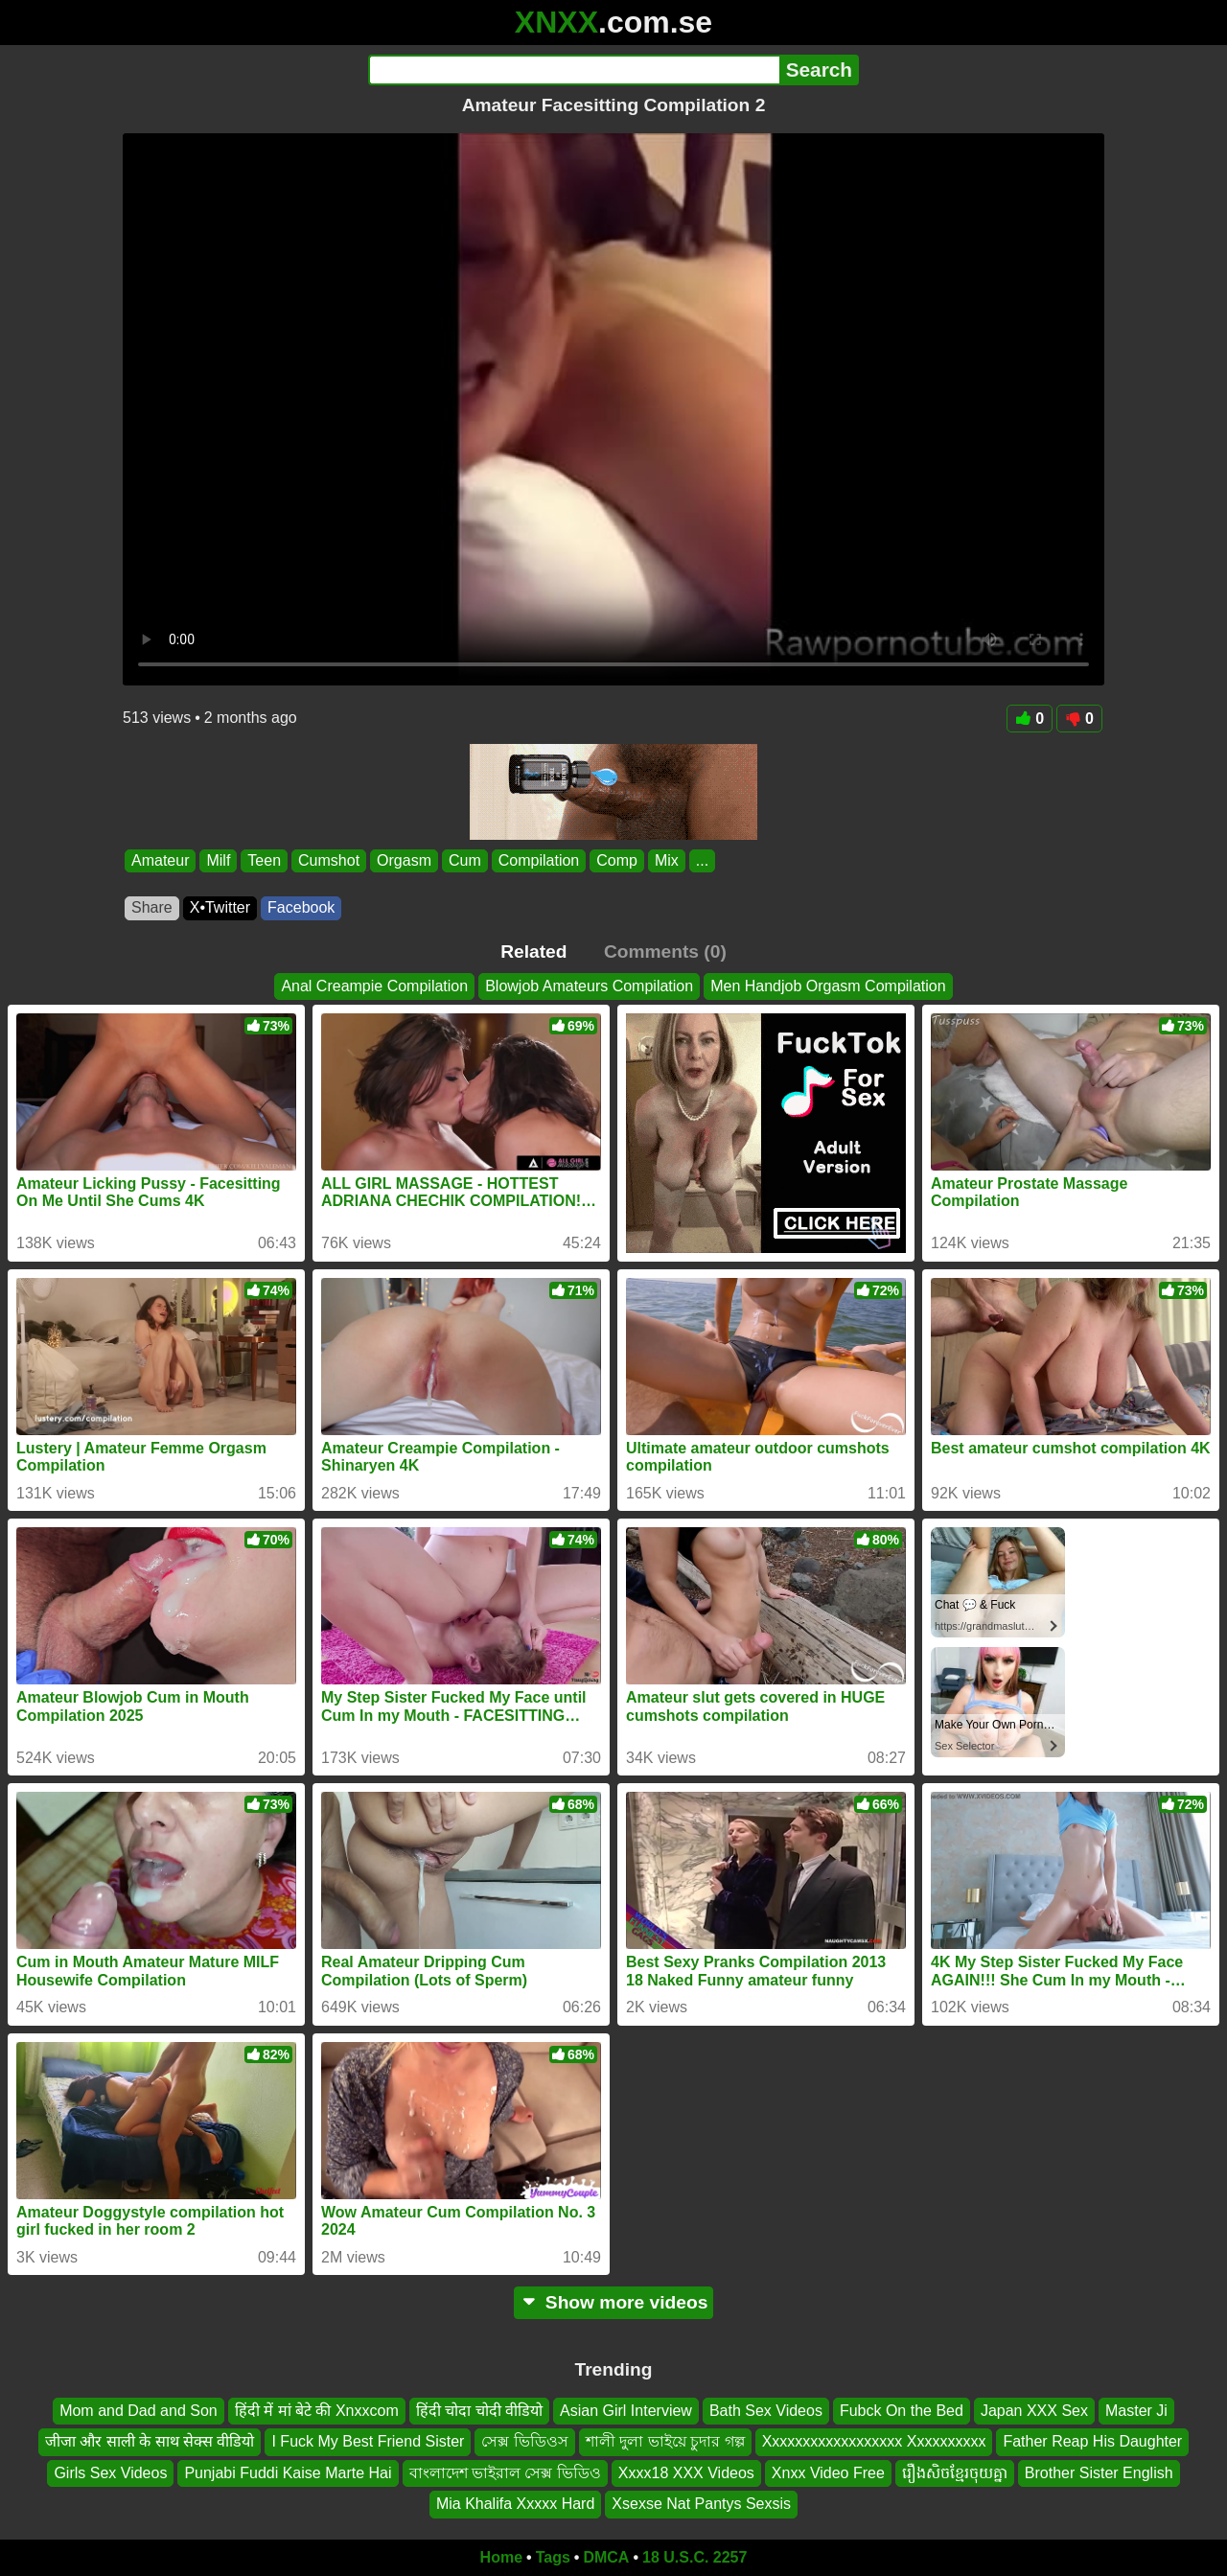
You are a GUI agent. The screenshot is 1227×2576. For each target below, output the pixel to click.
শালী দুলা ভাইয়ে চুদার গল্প (665, 2441)
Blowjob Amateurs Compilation (589, 986)
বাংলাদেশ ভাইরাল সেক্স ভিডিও (505, 2473)
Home (501, 2557)
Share (152, 907)
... (702, 860)
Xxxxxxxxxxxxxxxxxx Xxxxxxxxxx (874, 2441)
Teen (264, 860)
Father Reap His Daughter (1092, 2441)
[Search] (573, 70)
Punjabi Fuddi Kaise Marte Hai (287, 2473)
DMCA (606, 2557)
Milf (218, 860)
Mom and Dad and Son (138, 2410)
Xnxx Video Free (828, 2473)
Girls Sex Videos (110, 2473)
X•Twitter (220, 907)
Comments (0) (665, 951)
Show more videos (614, 2302)
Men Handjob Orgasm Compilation (827, 986)
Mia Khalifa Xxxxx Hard (515, 2503)
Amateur (160, 860)
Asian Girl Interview (626, 2410)
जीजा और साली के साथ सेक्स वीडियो (150, 2441)
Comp (616, 860)
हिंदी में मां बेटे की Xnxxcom (317, 2410)
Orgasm (404, 860)
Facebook (301, 907)
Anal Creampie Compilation (374, 986)
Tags (553, 2557)
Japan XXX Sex (1034, 2410)
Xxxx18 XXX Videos (686, 2473)
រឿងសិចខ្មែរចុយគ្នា (954, 2473)
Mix (667, 860)
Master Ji (1136, 2410)
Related (533, 951)
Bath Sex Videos (765, 2410)
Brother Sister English (1099, 2473)
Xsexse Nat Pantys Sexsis (701, 2503)
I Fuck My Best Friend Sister (367, 2441)
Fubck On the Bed (901, 2410)
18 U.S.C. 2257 (694, 2557)
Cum (465, 860)
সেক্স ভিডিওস (524, 2441)
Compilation (538, 860)
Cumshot (328, 860)
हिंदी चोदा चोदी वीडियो (479, 2410)
